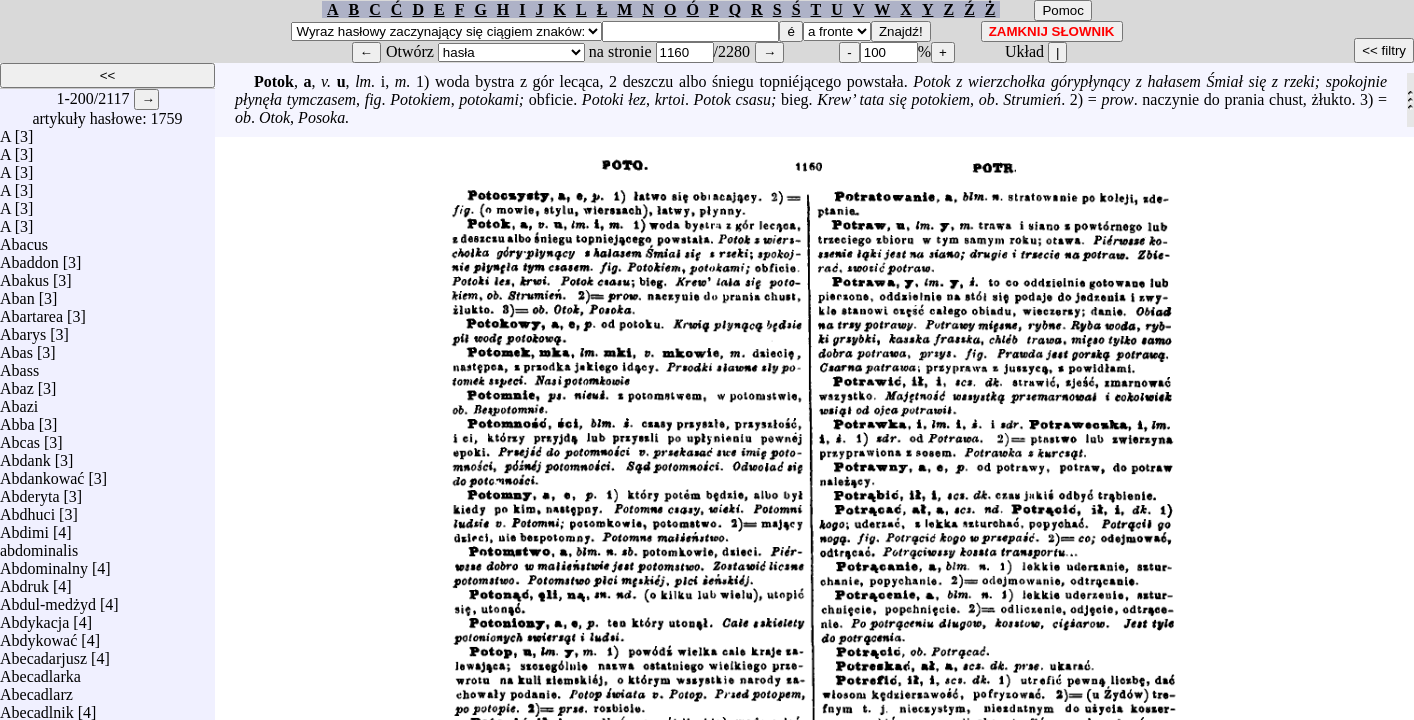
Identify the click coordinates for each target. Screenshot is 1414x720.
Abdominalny (44, 563)
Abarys (23, 329)
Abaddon (29, 257)
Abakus (24, 275)
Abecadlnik (37, 707)
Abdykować (38, 635)
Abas (16, 347)
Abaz (17, 383)
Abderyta (30, 491)
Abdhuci (27, 509)
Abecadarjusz (43, 653)
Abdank (25, 455)
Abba (17, 419)
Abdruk (24, 581)
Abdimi (24, 527)
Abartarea (31, 311)
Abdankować (42, 473)
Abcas (20, 437)
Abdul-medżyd (48, 599)
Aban (17, 293)
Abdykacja (34, 617)
